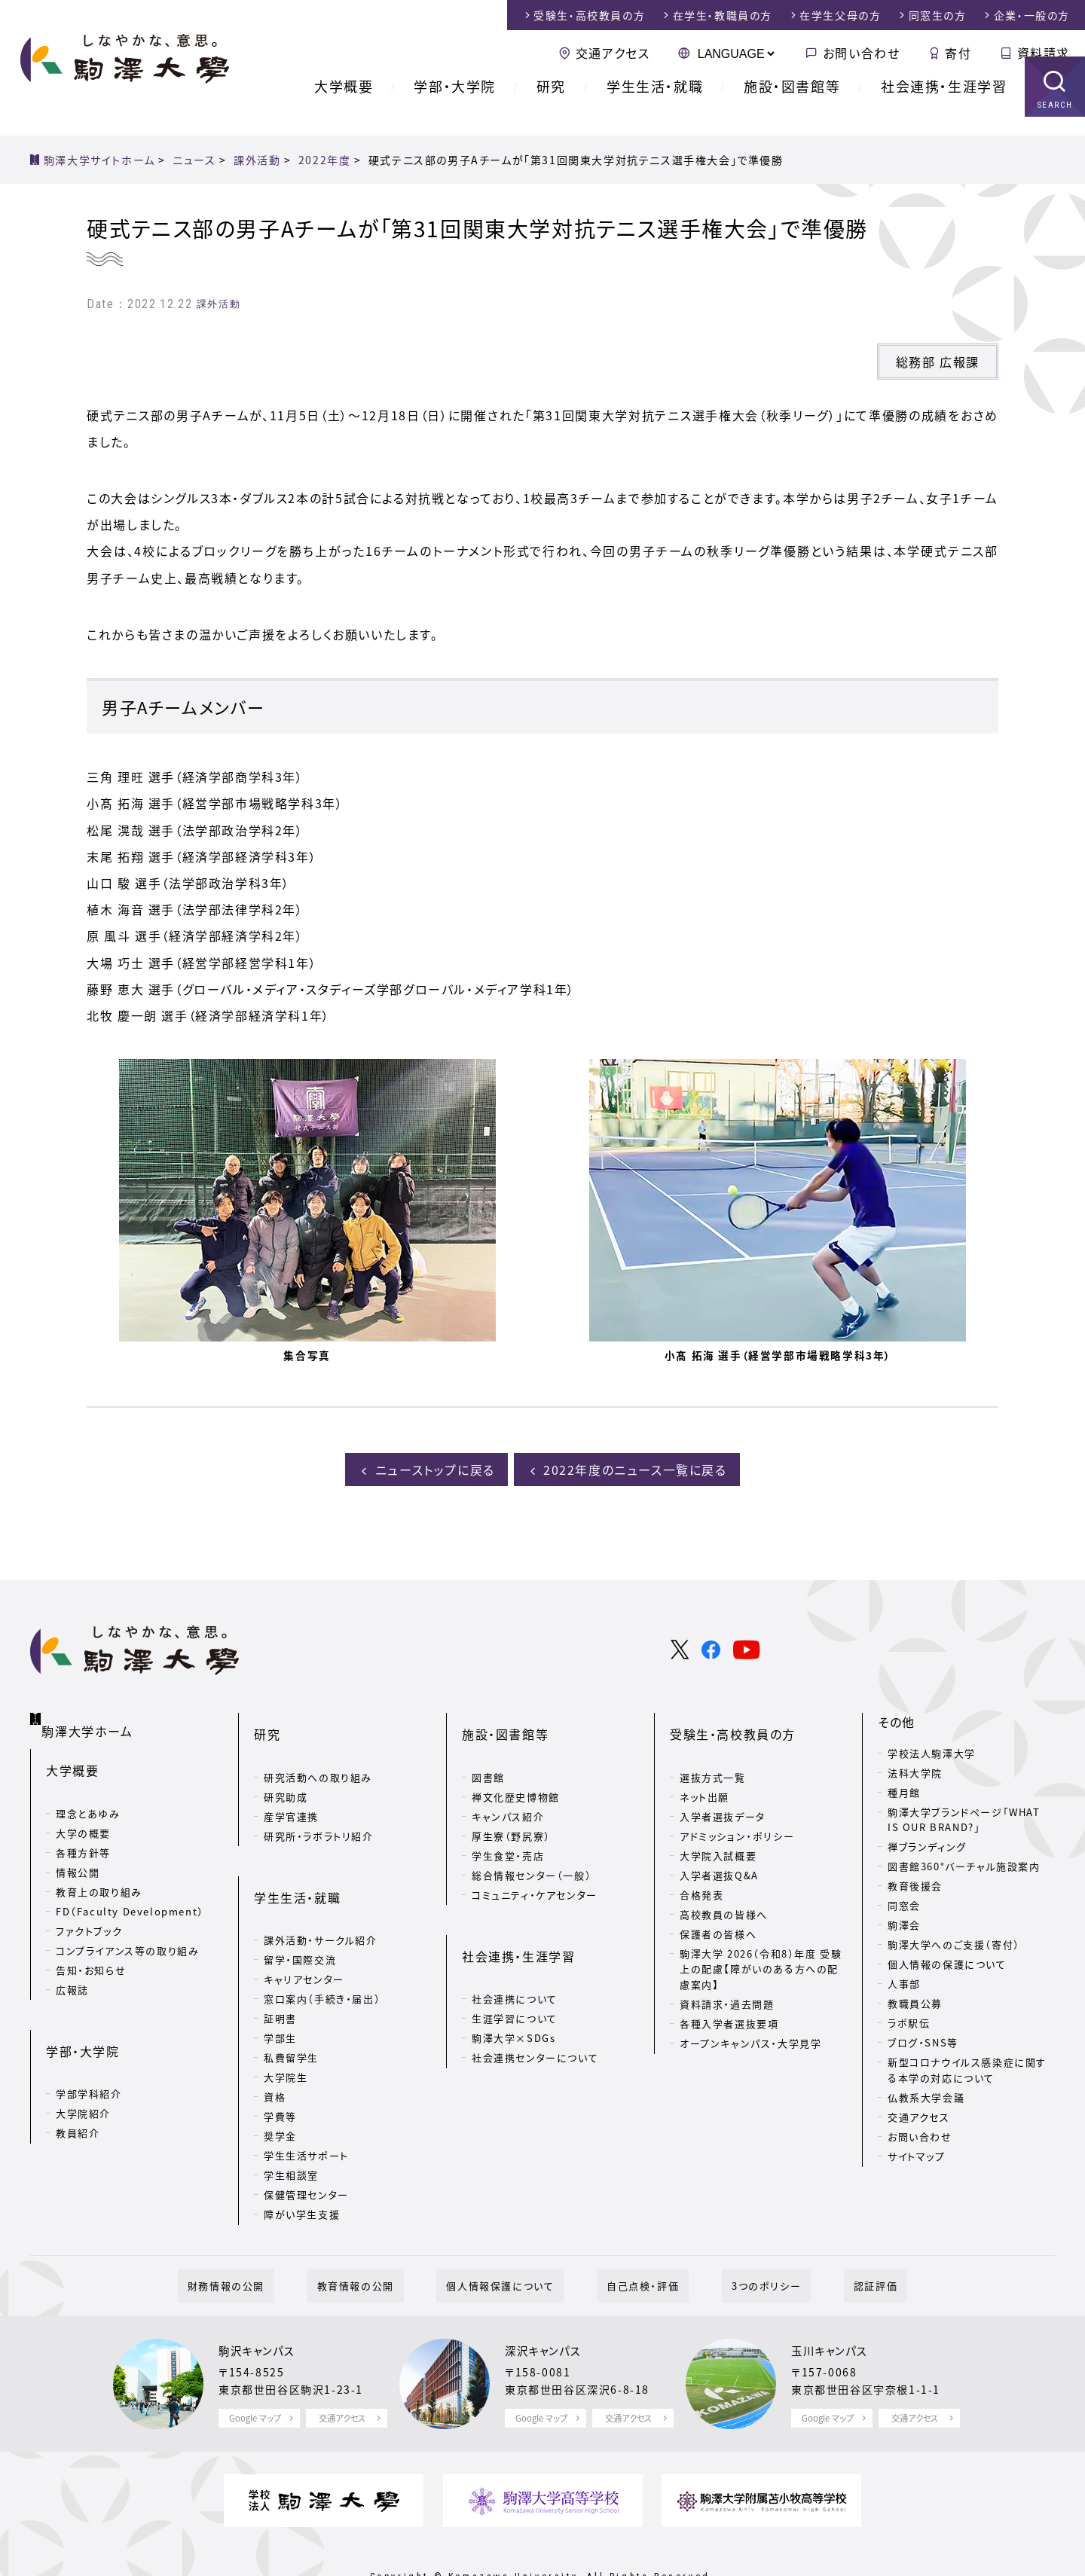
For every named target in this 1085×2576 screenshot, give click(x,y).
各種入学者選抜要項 (729, 1997)
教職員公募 (915, 2001)
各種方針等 (83, 1831)
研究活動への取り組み (318, 1750)
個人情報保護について (510, 2234)
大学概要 (343, 105)
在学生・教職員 (722, 15)
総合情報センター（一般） (531, 1848)
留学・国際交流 (300, 1909)
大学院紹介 (83, 2069)
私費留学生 (291, 2007)
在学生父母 (840, 15)
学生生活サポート (306, 2105)
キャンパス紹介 (508, 1789)
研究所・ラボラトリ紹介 (319, 1809)
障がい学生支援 (302, 2163)
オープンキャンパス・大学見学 (750, 2017)
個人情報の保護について (947, 1962)
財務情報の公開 (275, 2234)
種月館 (904, 1789)
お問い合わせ (861, 53)
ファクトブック (89, 1910)
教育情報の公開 (385, 2234)
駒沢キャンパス (261, 2300)
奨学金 (280, 2085)
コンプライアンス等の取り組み (127, 1929)
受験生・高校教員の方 (733, 1720)
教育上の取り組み (99, 1870)
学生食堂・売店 (508, 1828)
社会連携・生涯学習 (944, 105)
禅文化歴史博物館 (516, 1770)
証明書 (280, 1968)
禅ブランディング (927, 1844)
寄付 (958, 53)
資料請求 (1043, 53)
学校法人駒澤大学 (932, 1750)
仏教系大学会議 (926, 2095)
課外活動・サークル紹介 (320, 1889)
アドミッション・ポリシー (737, 1809)
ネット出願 (704, 1770)
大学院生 (285, 2026)
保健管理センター (306, 2144)
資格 (275, 2046)
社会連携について (515, 1948)
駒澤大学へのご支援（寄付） (954, 1942)
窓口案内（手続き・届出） (322, 1948)
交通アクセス (613, 53)
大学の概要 (83, 1812)
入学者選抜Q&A (719, 1848)
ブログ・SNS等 (923, 2040)
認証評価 (826, 2234)
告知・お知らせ (91, 1949)
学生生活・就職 (655, 105)
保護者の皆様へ (718, 1907)
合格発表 (701, 1867)
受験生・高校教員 (589, 15)
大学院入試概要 (718, 1828)
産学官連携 (291, 1789)
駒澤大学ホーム (90, 1717)
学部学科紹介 (89, 2049)
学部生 (280, 1987)
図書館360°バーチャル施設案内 (964, 1864)
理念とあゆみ (88, 1792)
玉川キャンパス (834, 2300)
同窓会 (904, 1903)
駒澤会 (904, 1922)
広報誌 (72, 1968)
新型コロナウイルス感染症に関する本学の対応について (967, 2068)
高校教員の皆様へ (724, 1887)
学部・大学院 (455, 105)
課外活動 (218, 304)
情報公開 (77, 1851)
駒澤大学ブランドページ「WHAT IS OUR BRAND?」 (964, 1817)
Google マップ (255, 2367)
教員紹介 (77, 2088)
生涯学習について (515, 1968)
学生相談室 (291, 2124)
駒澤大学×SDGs (513, 1987)
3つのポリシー (737, 2234)
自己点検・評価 (633, 2234)
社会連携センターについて (535, 2007)
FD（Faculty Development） (130, 1890)
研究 (551, 105)
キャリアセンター (304, 1928)
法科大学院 (915, 1770)
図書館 (488, 1750)
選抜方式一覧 (713, 1750)
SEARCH (1055, 124)
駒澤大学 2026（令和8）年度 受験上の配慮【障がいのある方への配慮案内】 (761, 1942)
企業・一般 (1032, 15)
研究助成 (285, 1770)
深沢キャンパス (548, 2300)
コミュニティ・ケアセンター (535, 1867)
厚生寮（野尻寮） (511, 1809)
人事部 (904, 1981)
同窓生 (938, 15)
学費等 (280, 2066)
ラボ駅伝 (909, 2020)
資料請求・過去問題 (727, 1977)
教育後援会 (915, 1883)
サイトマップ (917, 2154)
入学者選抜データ (723, 1789)
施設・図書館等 (792, 105)
